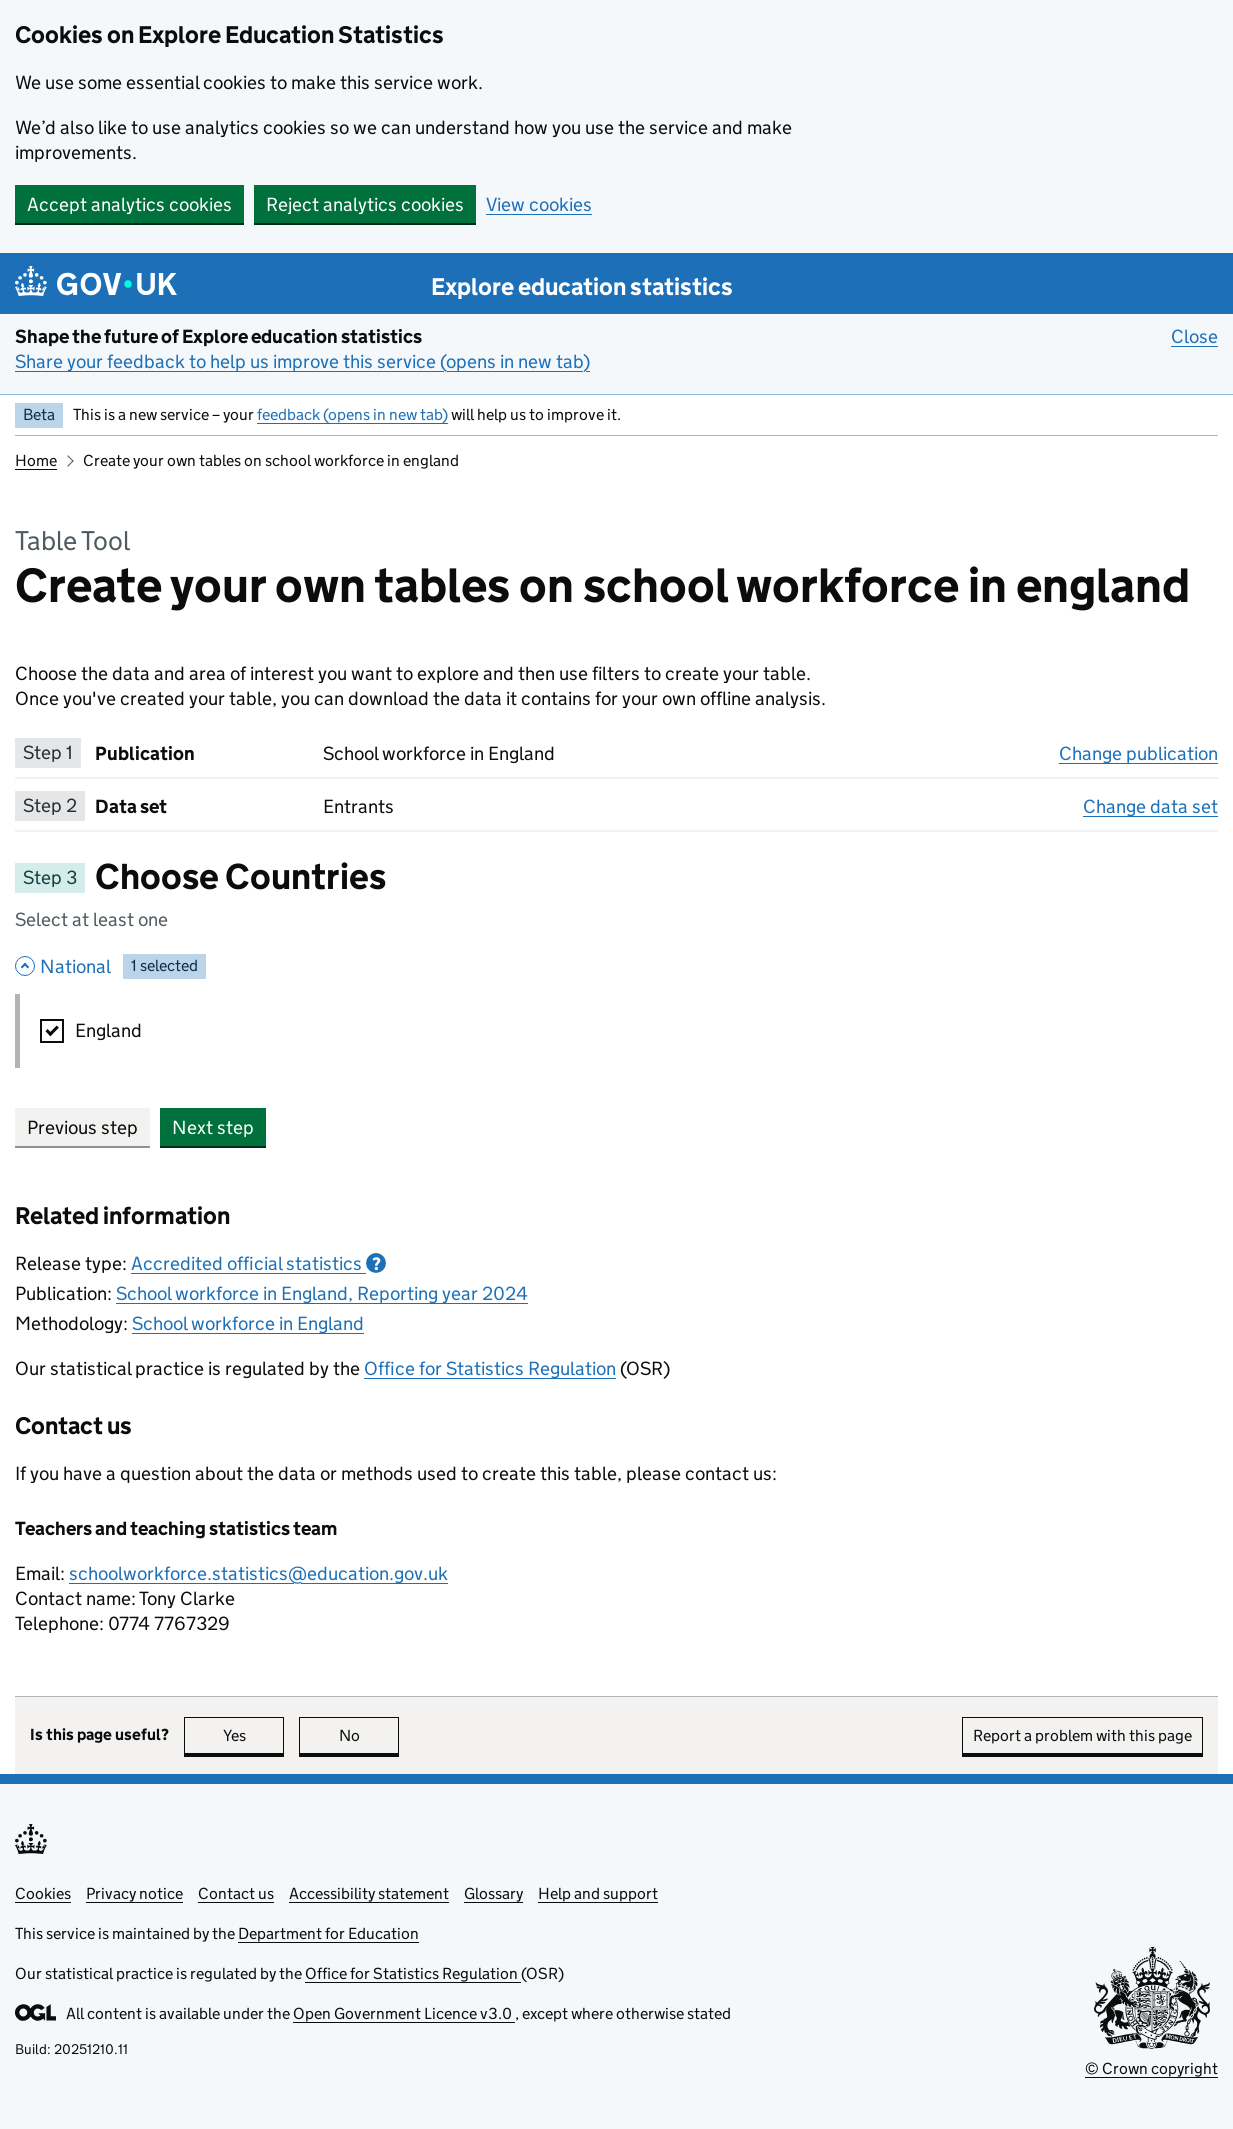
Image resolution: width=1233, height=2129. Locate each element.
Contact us (236, 1893)
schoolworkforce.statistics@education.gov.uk (258, 1573)
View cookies (539, 204)
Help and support (598, 1893)
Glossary (493, 1893)
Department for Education (328, 1933)
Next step (213, 1127)
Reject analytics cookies (365, 204)
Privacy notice (134, 1893)
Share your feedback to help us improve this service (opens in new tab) (302, 361)
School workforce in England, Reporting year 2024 (322, 1293)
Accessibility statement (369, 1893)
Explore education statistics (582, 286)
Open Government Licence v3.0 (404, 2013)
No (369, 1735)
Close (1194, 336)
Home (36, 460)
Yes (254, 1735)
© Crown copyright (1151, 2068)
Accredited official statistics (258, 1263)
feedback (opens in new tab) (352, 414)
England (108, 1030)
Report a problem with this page (1082, 1735)
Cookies (43, 1893)
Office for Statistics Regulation (490, 1368)
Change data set (1150, 806)
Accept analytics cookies (129, 204)
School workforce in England (248, 1323)
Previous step (82, 1127)
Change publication (1138, 753)
